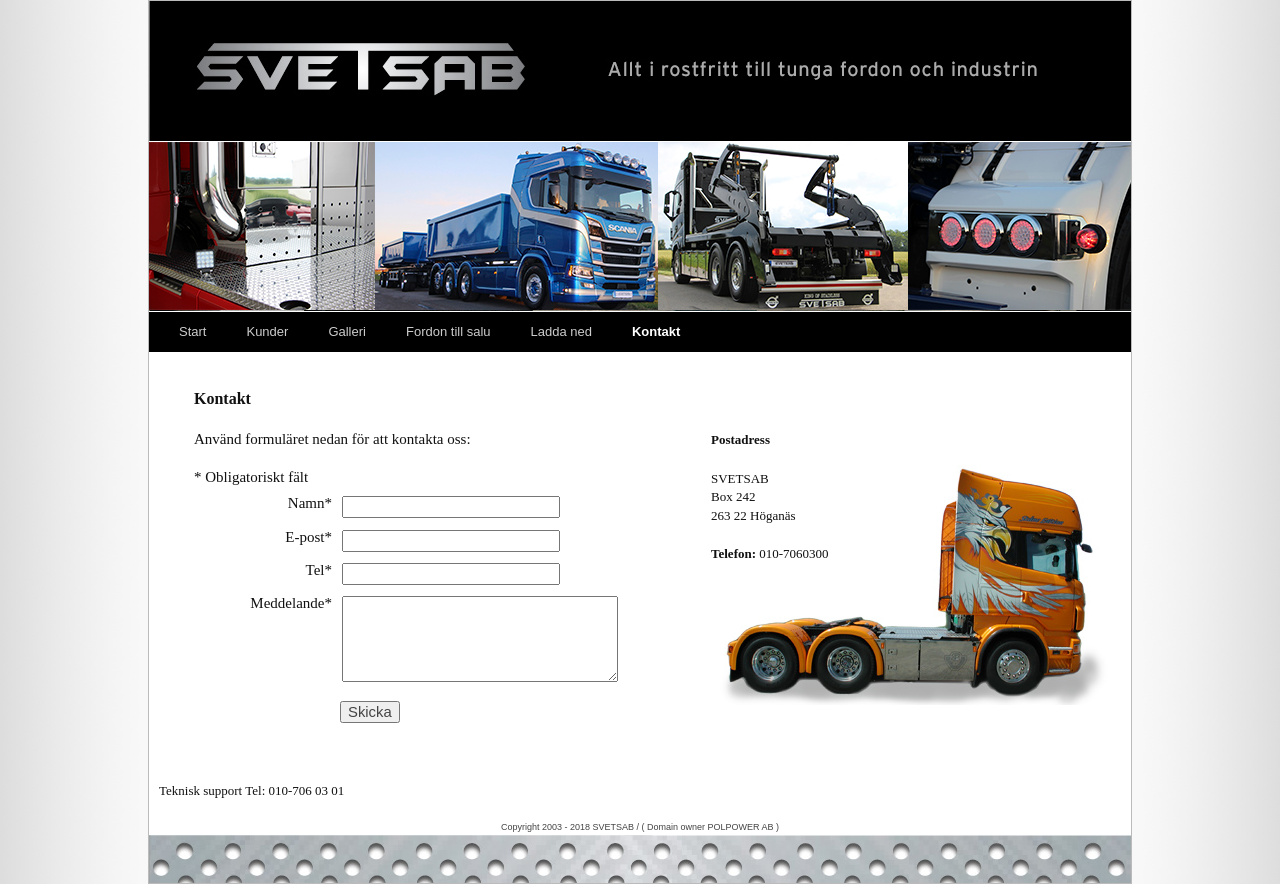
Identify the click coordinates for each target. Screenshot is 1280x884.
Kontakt (656, 331)
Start (192, 331)
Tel (319, 570)
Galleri (347, 331)
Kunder (267, 331)
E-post (308, 537)
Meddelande (291, 603)
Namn (310, 503)
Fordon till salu (448, 331)
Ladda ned (561, 331)
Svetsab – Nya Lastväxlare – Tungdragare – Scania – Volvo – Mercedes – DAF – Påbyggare (640, 71)
